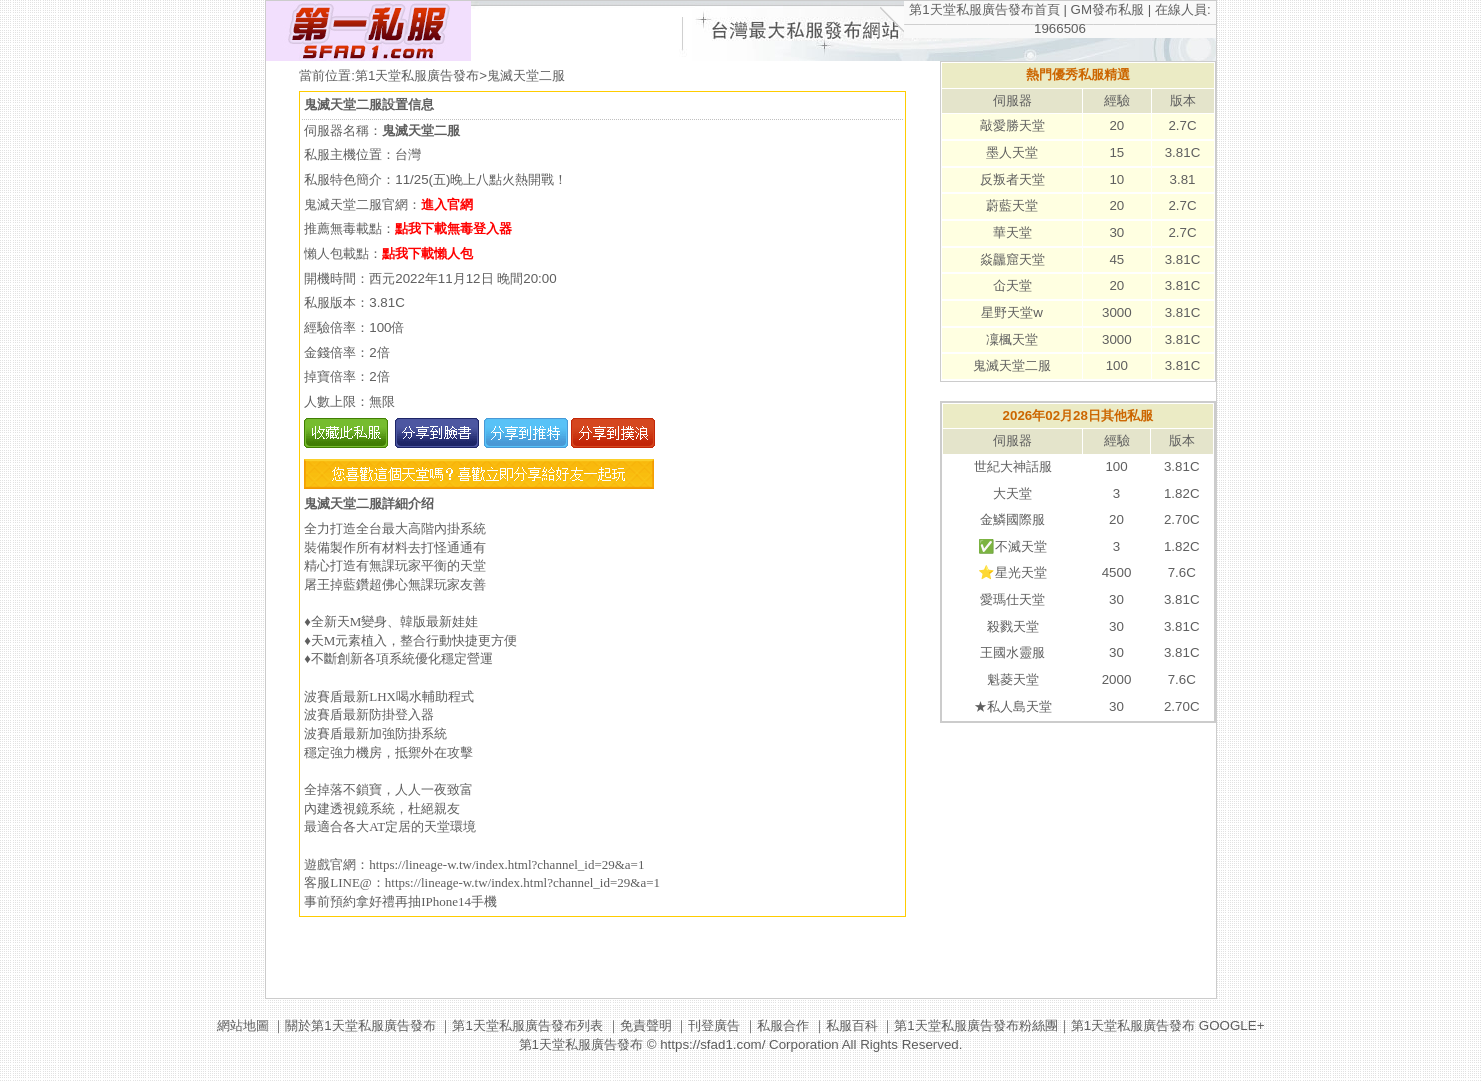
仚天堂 (1012, 285)
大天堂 (1012, 493)
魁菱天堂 (1013, 679)
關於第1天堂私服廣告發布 (360, 1025)
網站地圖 (243, 1025)
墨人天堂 (1012, 152)
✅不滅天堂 (1012, 546)
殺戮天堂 (1013, 626)
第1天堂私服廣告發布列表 (527, 1025)
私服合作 (783, 1025)
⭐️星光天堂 (1012, 572)
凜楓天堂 (1012, 339)
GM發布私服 (1107, 9)
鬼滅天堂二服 (1012, 365)
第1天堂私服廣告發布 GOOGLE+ (1168, 1025)
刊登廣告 (714, 1025)
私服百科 (852, 1025)
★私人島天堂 (1013, 706)
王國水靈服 (1012, 652)
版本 (1183, 100)
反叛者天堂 (1012, 179)
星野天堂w (1012, 312)
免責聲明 (646, 1025)
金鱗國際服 (1012, 519)
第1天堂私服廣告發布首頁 (984, 9)
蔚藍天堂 (1012, 205)
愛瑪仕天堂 (1012, 599)
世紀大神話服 (1013, 466)
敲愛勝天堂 (1012, 125)
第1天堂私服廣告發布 (417, 75)
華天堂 (1012, 232)
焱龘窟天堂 (1012, 259)
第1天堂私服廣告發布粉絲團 (975, 1025)
